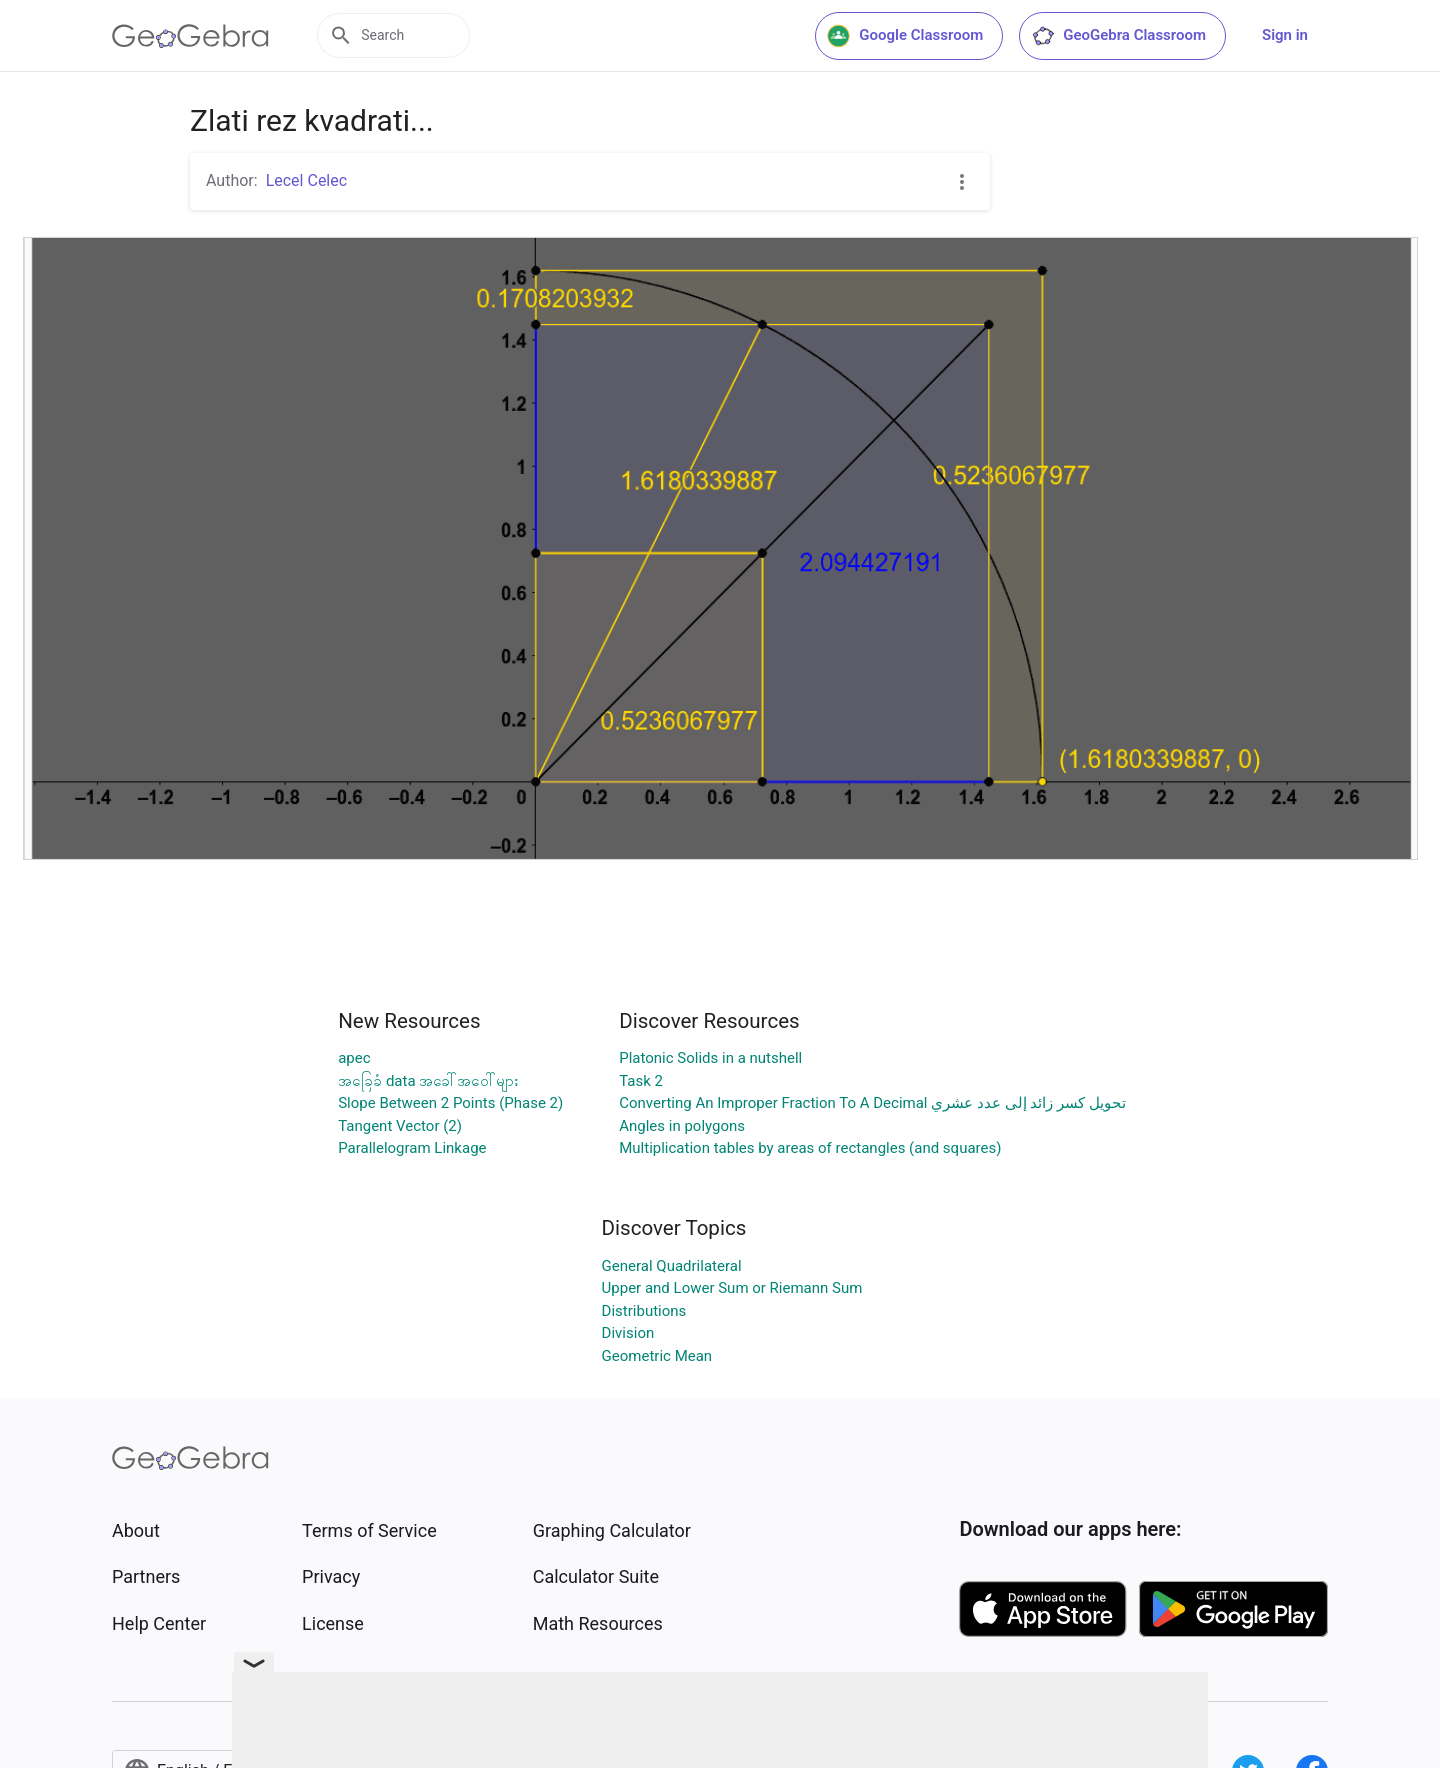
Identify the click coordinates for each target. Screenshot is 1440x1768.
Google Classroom (905, 36)
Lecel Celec (306, 180)
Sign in (1285, 35)
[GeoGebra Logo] (190, 36)
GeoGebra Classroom (1118, 36)
